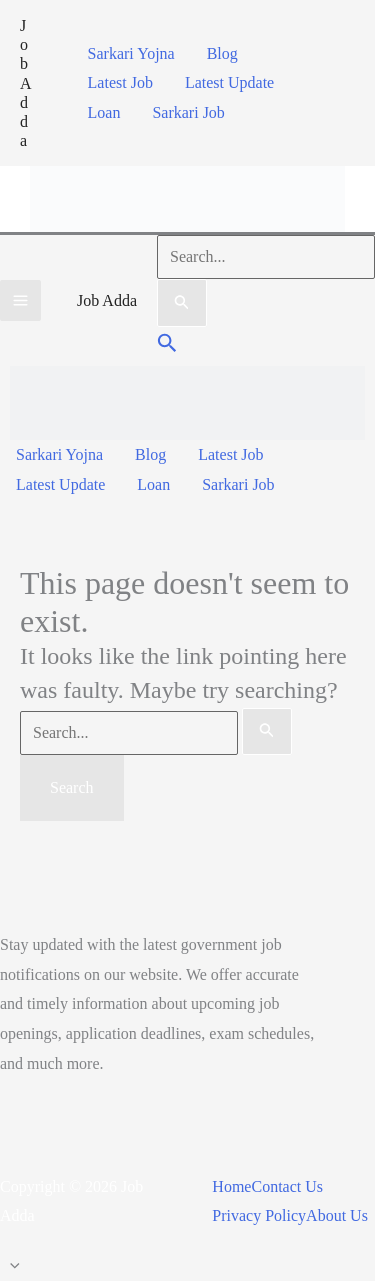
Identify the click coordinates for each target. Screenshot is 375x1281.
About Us (337, 1215)
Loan (104, 112)
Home (231, 1186)
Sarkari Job (188, 112)
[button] (167, 345)
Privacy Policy (259, 1215)
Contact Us (287, 1186)
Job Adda (26, 83)
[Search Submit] (182, 303)
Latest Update (229, 82)
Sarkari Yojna (131, 53)
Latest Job (120, 82)
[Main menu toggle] (20, 300)
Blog (222, 53)
